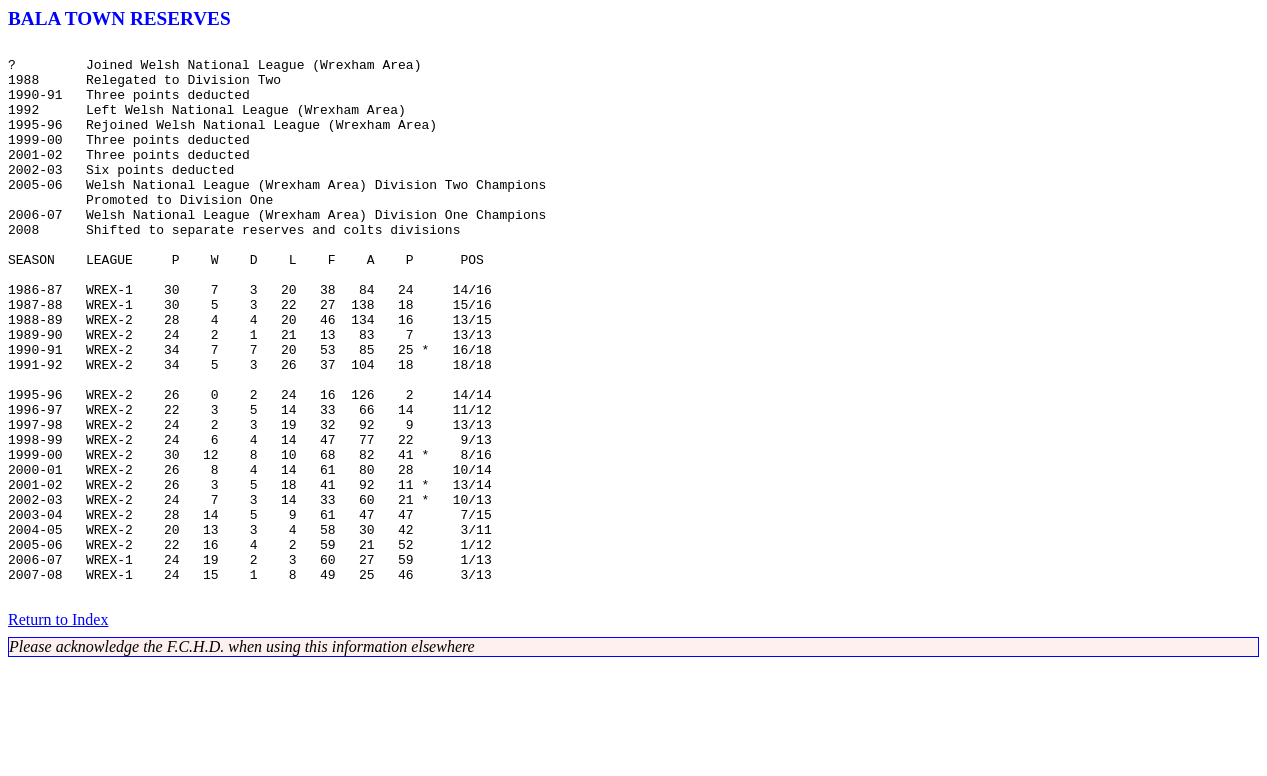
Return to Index (58, 730)
